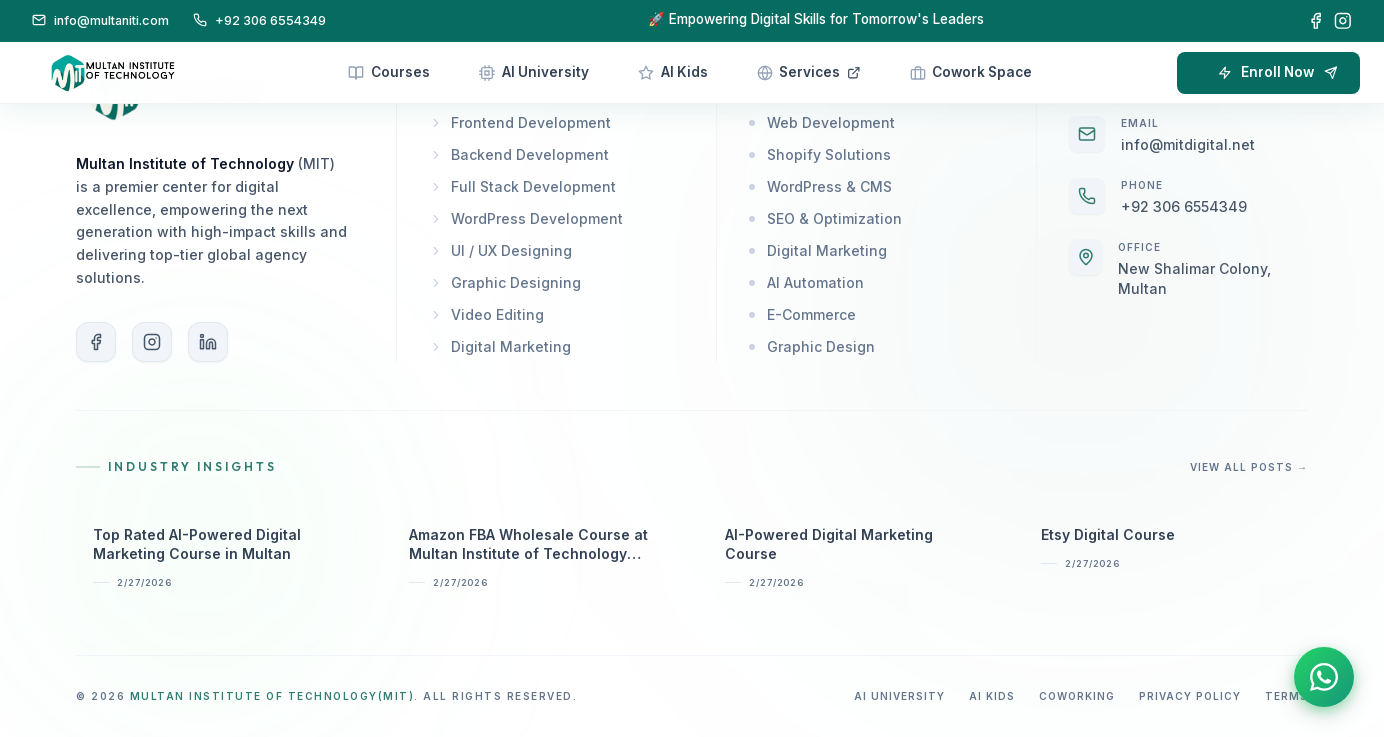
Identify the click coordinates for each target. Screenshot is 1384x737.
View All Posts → (1249, 467)
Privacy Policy (1190, 696)
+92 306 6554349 (1184, 206)
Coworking (1077, 696)
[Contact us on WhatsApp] (1323, 681)
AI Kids (992, 696)
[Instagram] (1343, 21)
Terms (1286, 696)
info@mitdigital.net (1188, 144)
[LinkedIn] (208, 342)
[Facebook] (1316, 21)
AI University (899, 696)
